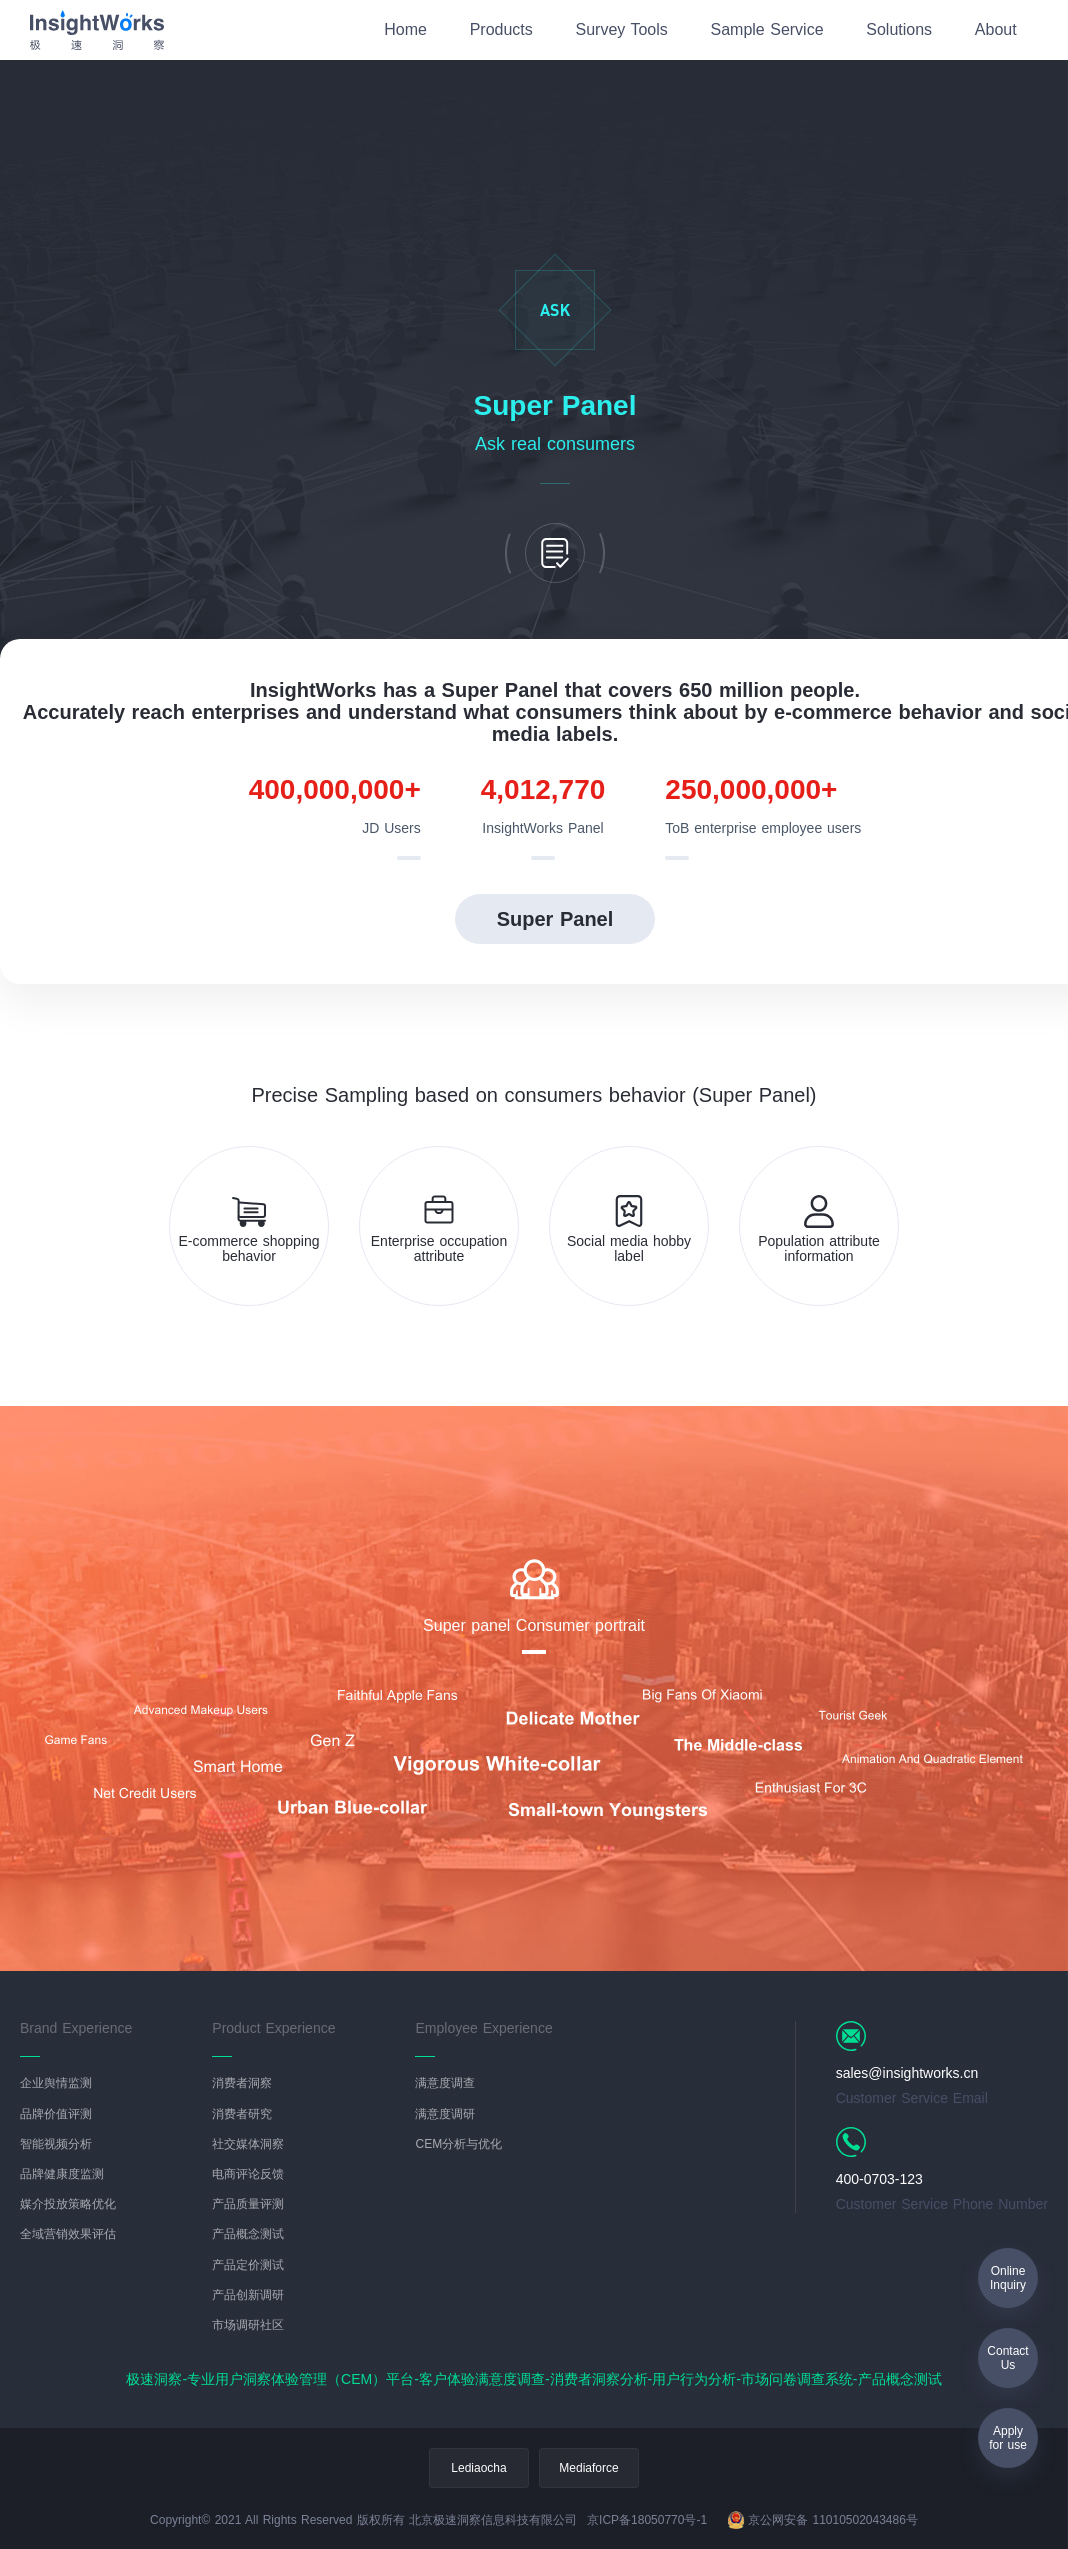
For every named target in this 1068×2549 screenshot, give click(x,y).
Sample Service (767, 29)
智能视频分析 (56, 2144)
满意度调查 (445, 2083)
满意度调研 (445, 2114)
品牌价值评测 (56, 2114)
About (996, 29)
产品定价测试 (248, 2265)
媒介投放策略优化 (68, 2204)
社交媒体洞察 (248, 2144)
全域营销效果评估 (68, 2234)
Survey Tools (621, 29)
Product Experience (273, 2028)
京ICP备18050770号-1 (647, 2520)
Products (501, 29)
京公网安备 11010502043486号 (822, 2520)
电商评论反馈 (248, 2174)
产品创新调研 (248, 2295)
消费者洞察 (242, 2083)
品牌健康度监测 (62, 2174)
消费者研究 (242, 2114)
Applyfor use (1008, 2438)
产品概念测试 (248, 2234)
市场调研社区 (248, 2325)
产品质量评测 (248, 2204)
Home (405, 29)
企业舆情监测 (56, 2083)
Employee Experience (483, 2028)
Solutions (899, 29)
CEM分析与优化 (458, 2144)
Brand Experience (76, 2028)
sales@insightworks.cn (907, 2073)
